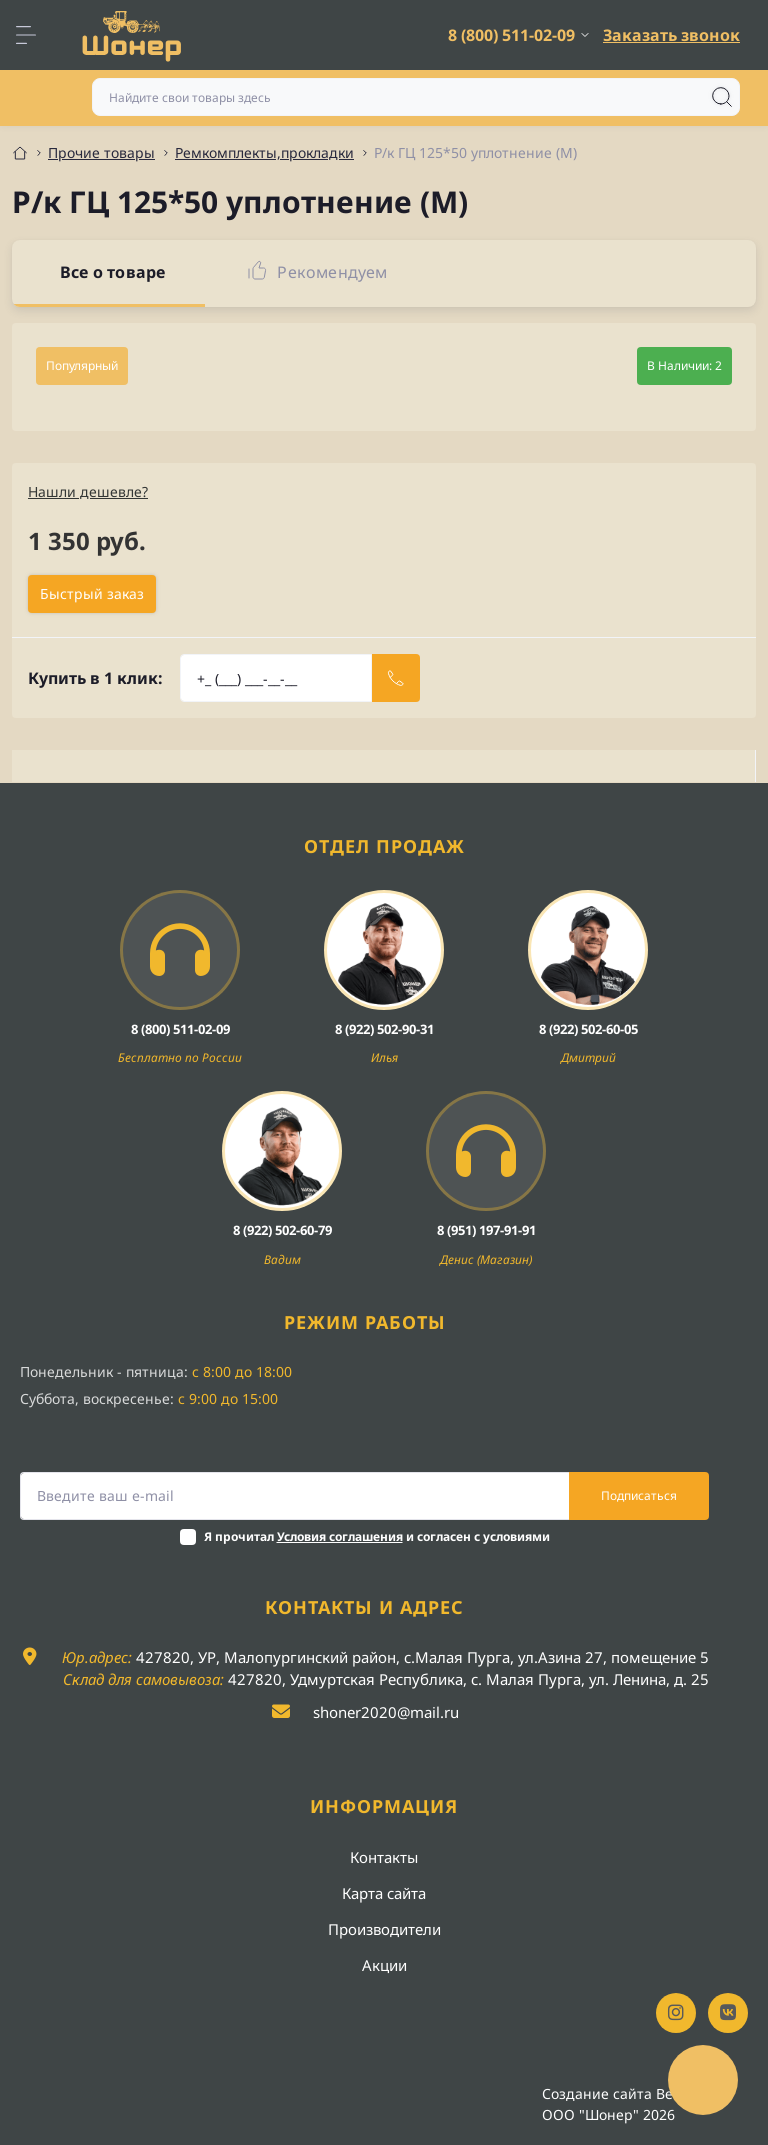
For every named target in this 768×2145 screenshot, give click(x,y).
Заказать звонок (671, 35)
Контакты (384, 1857)
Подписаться (639, 1495)
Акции (384, 1965)
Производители (384, 1929)
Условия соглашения (340, 1536)
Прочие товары (101, 152)
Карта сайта (384, 1893)
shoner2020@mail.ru (386, 1712)
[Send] (396, 678)
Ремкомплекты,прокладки (264, 152)
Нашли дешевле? (88, 491)
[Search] (722, 97)
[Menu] (36, 35)
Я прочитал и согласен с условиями (377, 1536)
